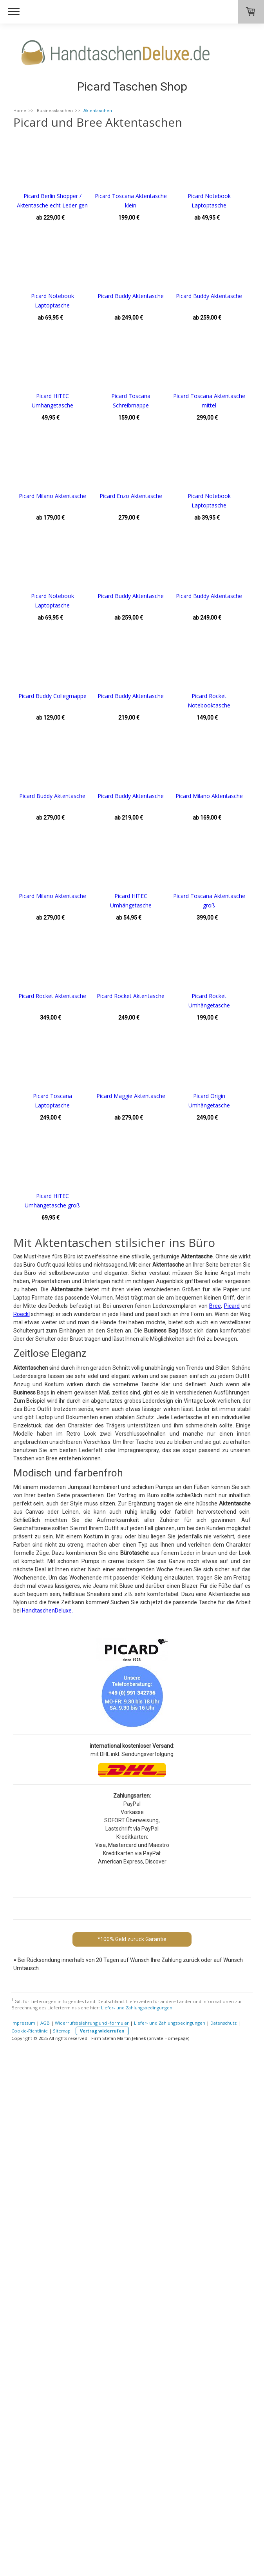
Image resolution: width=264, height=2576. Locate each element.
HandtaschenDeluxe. (47, 2110)
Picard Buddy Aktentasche (52, 396)
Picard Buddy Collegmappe (141, 896)
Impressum (23, 2523)
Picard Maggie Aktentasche (52, 1596)
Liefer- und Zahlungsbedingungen (136, 2508)
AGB (45, 2523)
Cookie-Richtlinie (29, 2531)
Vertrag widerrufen (102, 2531)
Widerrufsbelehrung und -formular (92, 2523)
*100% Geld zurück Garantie (132, 2439)
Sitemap (62, 2531)
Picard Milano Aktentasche (140, 596)
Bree (215, 1806)
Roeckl (21, 1814)
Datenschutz (223, 2523)
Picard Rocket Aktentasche (52, 1396)
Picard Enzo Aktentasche (52, 696)
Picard (232, 1806)
